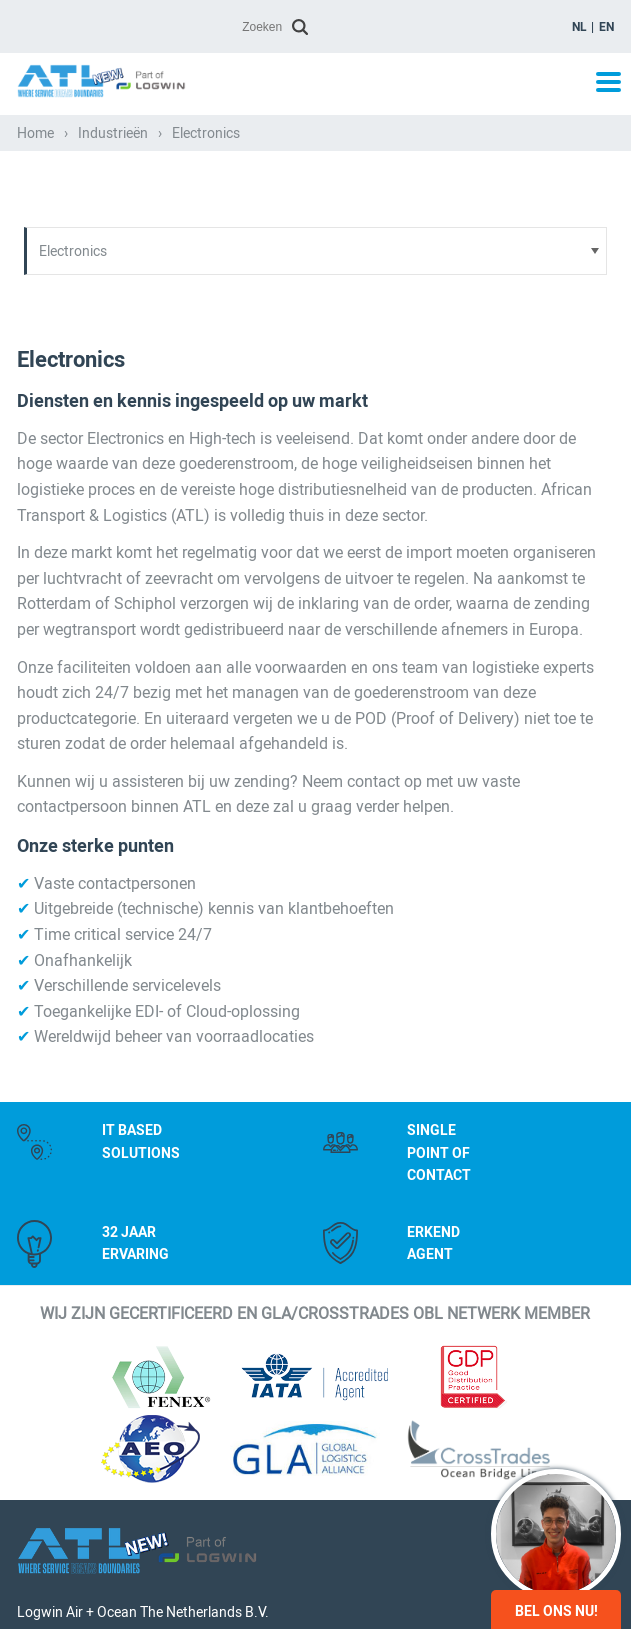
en (606, 27)
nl (579, 27)
